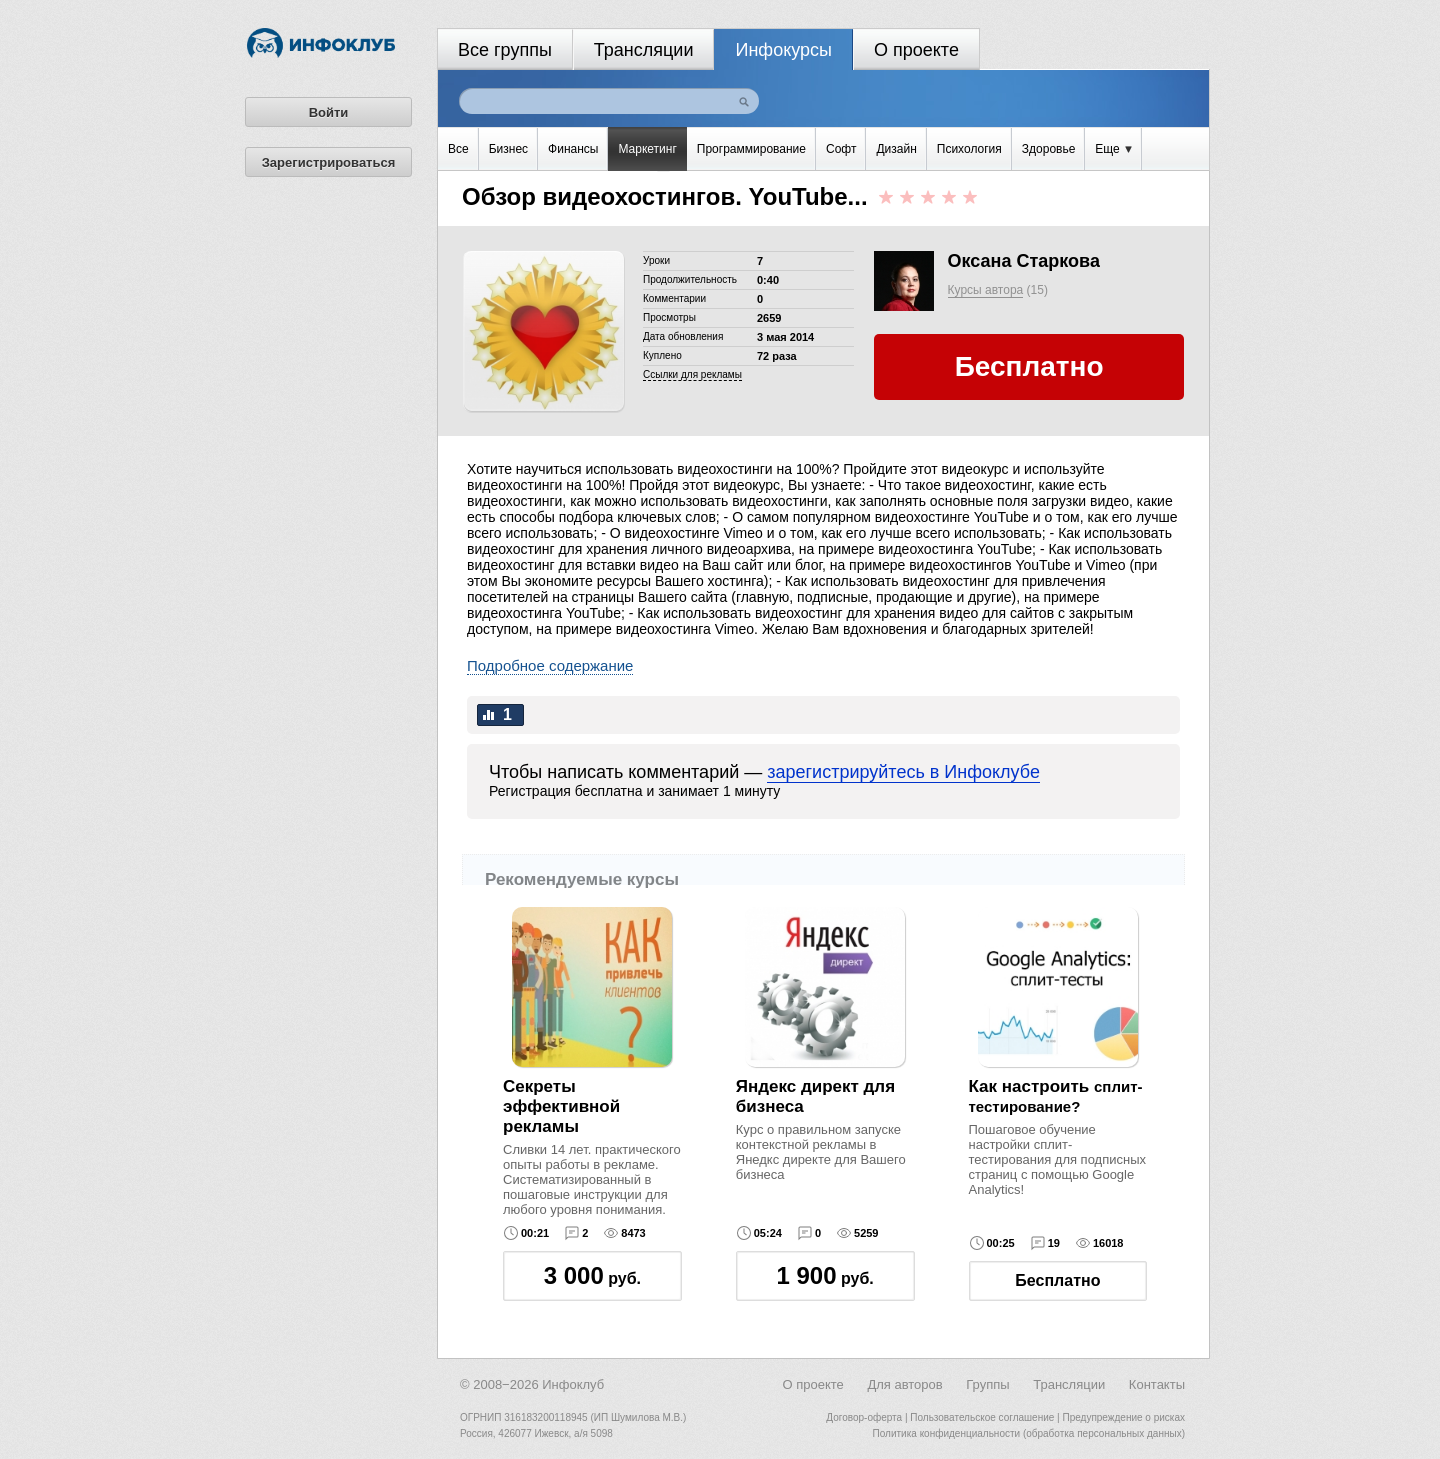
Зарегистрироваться (329, 162)
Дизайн (896, 149)
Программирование (751, 149)
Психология (969, 149)
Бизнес (508, 149)
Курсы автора (986, 290)
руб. (592, 1275)
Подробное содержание (550, 665)
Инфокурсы (783, 50)
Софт (841, 149)
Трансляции (644, 50)
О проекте (916, 50)
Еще (1113, 149)
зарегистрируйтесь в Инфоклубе (903, 772)
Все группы (505, 50)
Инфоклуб (573, 1384)
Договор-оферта (864, 1417)
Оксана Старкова (1024, 261)
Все (458, 149)
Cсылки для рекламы (692, 374)
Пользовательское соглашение (982, 1417)
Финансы (573, 149)
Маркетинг (647, 149)
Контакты (1157, 1384)
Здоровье (1049, 149)
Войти (329, 112)
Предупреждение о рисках (1123, 1417)
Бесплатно (1057, 1280)
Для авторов (904, 1384)
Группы (987, 1384)
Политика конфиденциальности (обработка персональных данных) (1029, 1433)
